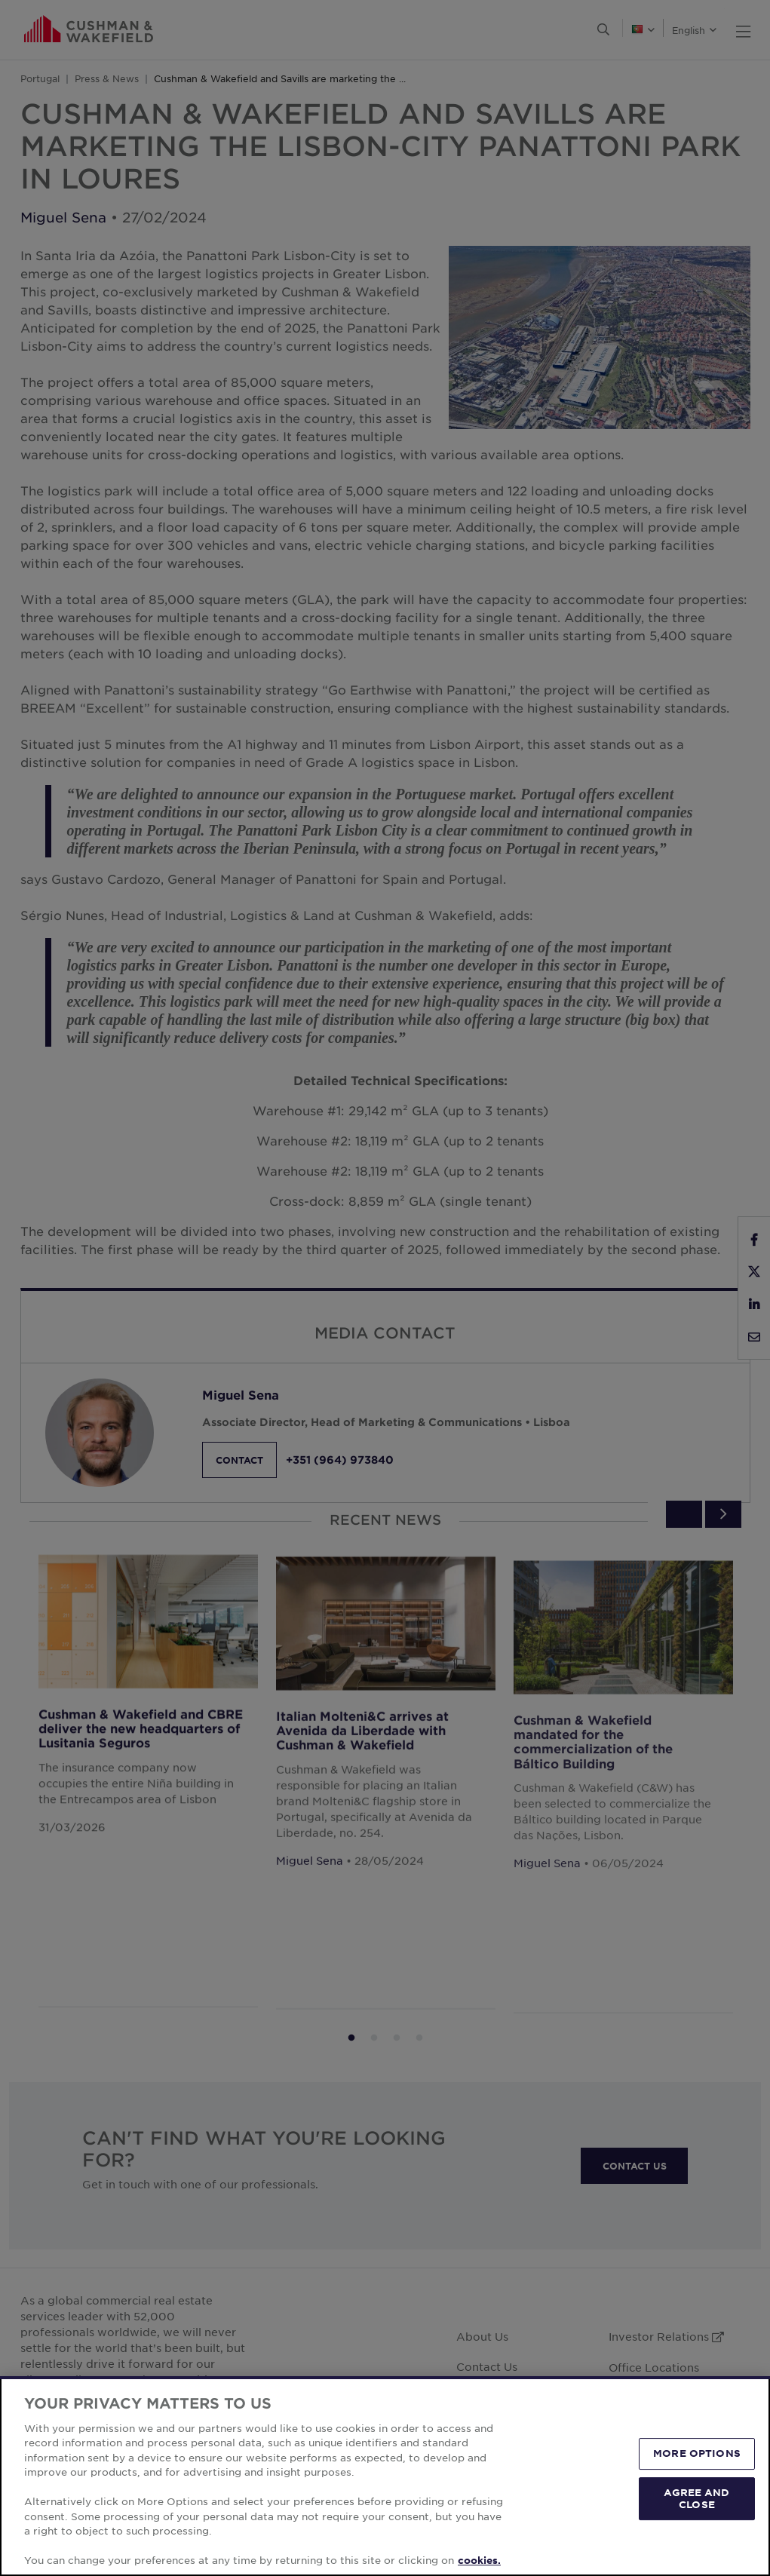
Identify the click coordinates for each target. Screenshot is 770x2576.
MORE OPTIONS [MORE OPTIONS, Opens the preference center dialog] (697, 2454)
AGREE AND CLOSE (696, 2498)
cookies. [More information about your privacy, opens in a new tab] (479, 2560)
